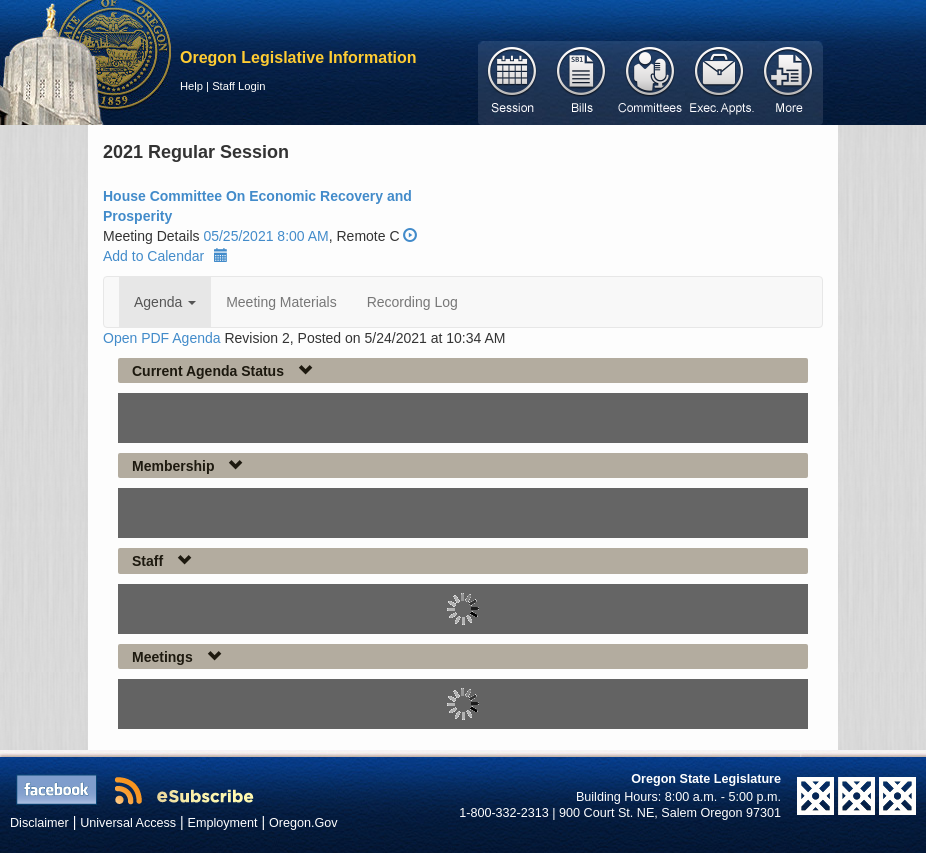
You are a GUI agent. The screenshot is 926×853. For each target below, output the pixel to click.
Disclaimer (39, 823)
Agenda (165, 302)
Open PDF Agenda (162, 338)
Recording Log (412, 302)
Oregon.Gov (303, 823)
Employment (223, 823)
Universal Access (128, 823)
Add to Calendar (165, 256)
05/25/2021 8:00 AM (265, 236)
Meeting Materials (281, 302)
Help (191, 86)
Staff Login (238, 86)
